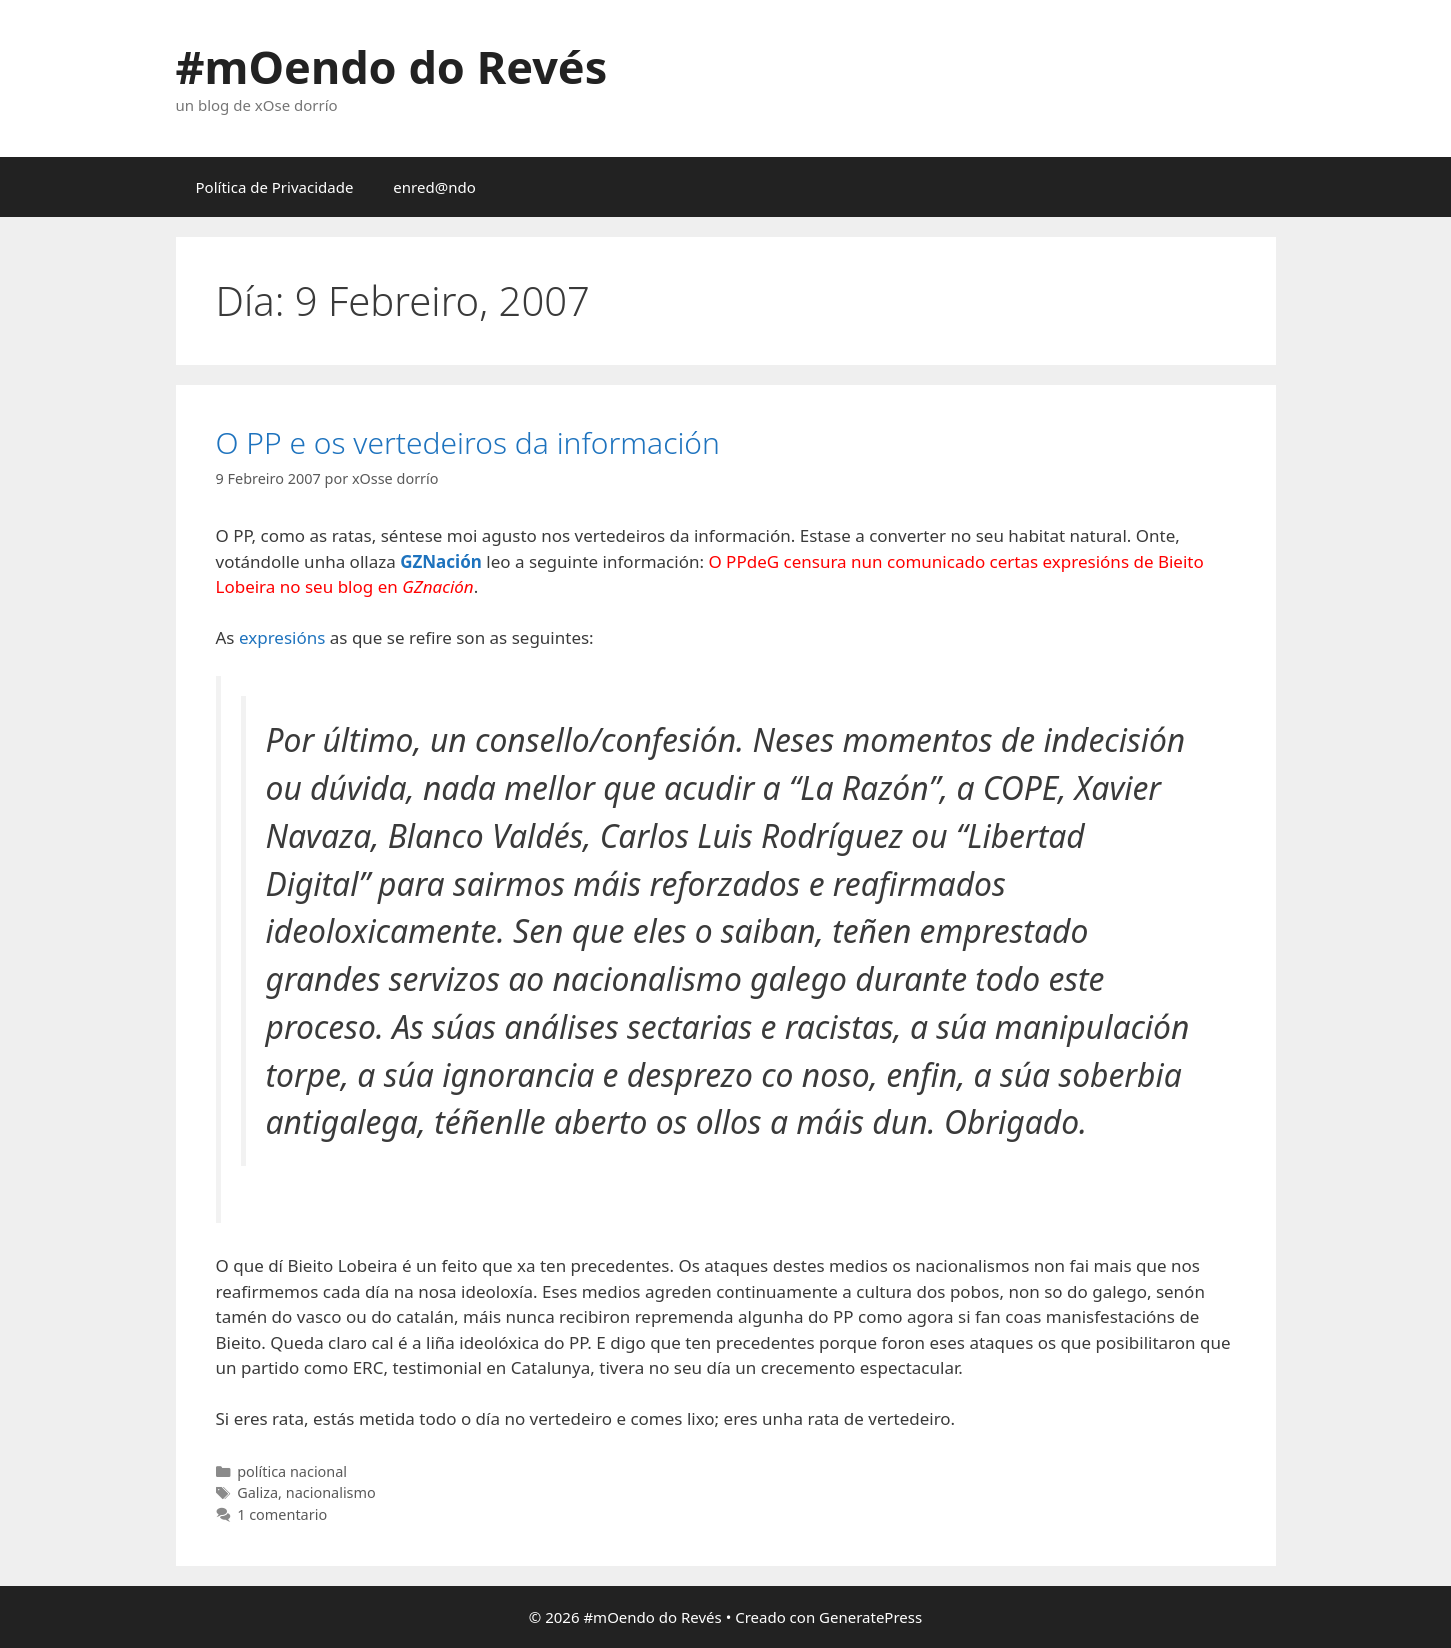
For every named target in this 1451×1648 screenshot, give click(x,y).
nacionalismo (331, 1492)
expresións (282, 637)
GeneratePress (870, 1617)
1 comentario (282, 1514)
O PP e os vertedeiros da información (468, 442)
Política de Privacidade (275, 187)
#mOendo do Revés (392, 66)
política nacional (292, 1471)
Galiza (257, 1492)
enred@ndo (434, 187)
